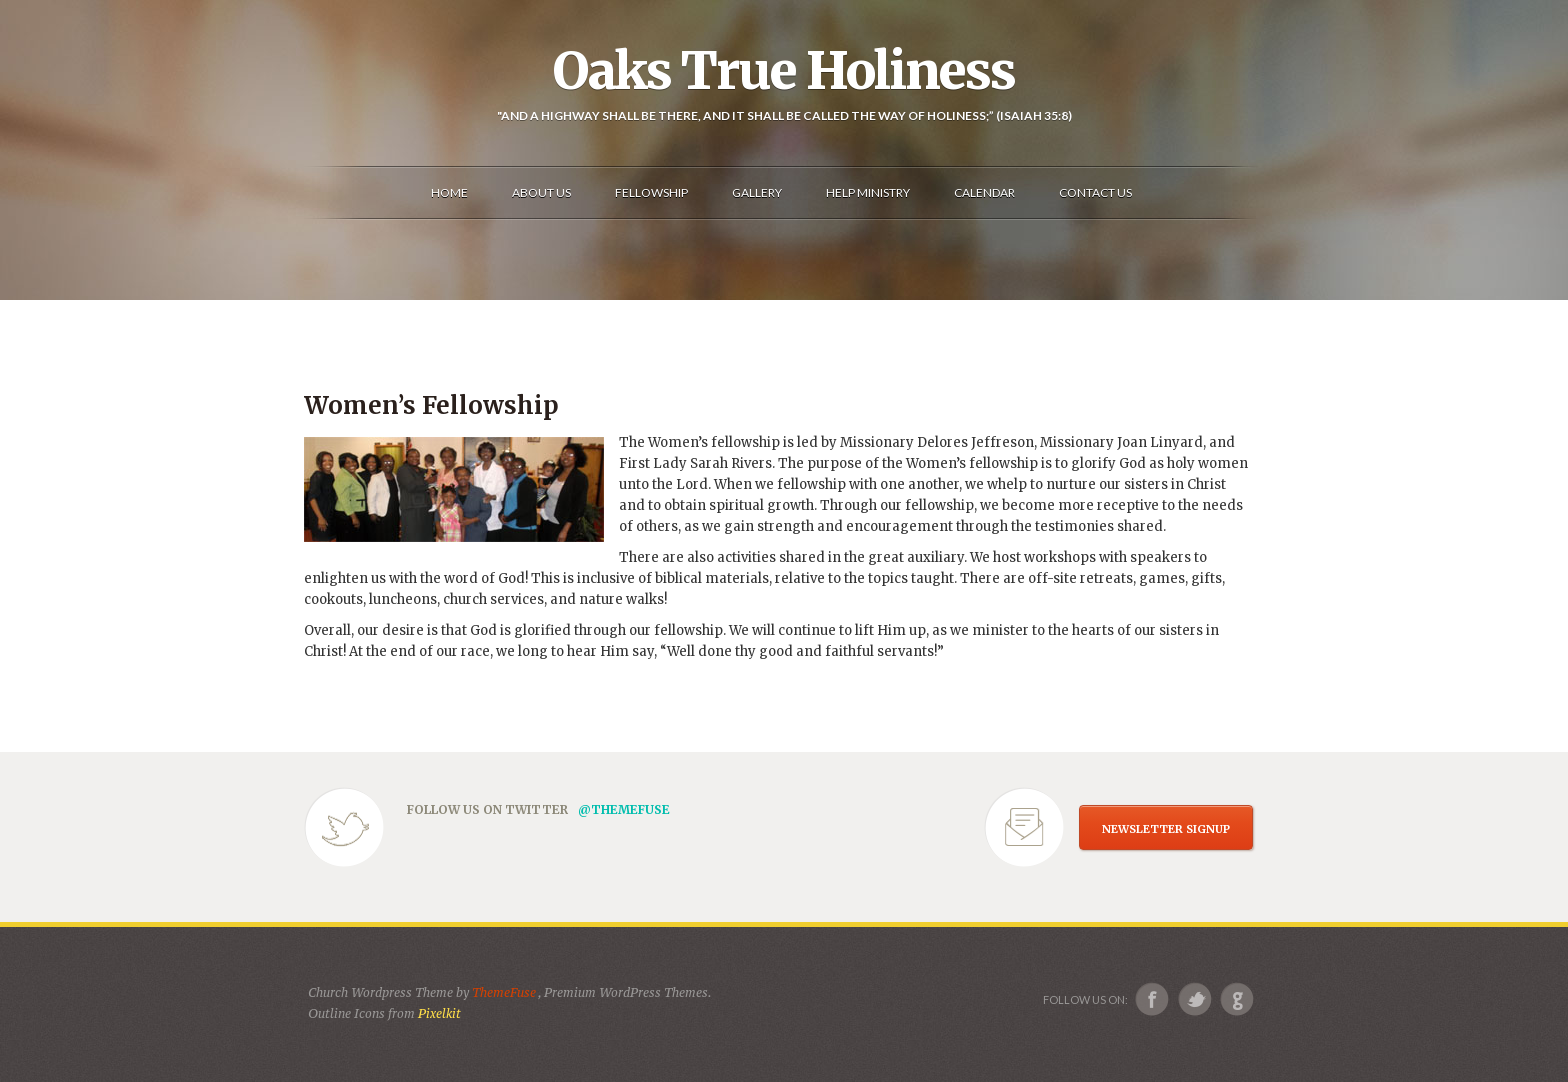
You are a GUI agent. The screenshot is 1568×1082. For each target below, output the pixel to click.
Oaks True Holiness (784, 71)
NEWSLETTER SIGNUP (1166, 829)
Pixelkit (439, 1013)
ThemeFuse (505, 992)
